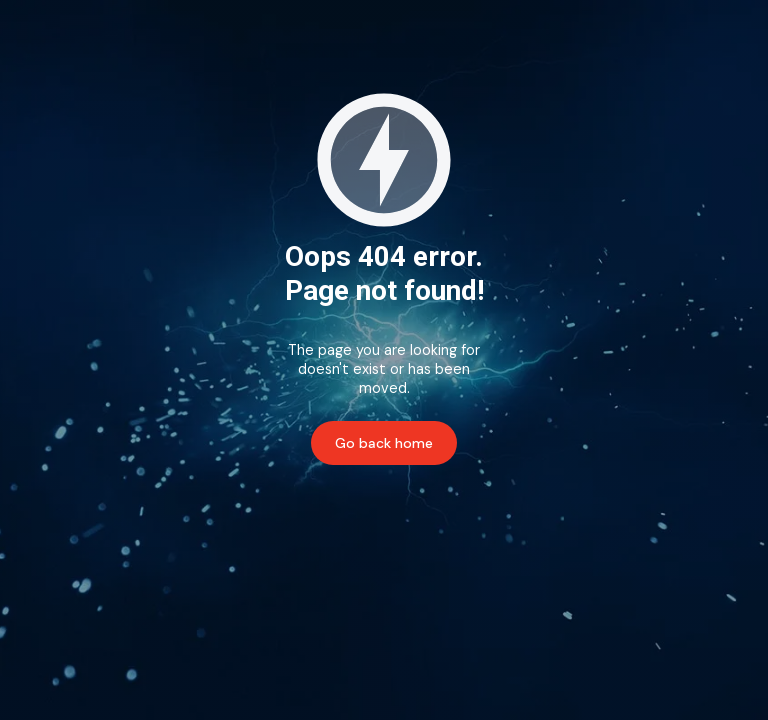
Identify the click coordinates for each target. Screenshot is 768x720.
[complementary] (723, 675)
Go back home (384, 443)
